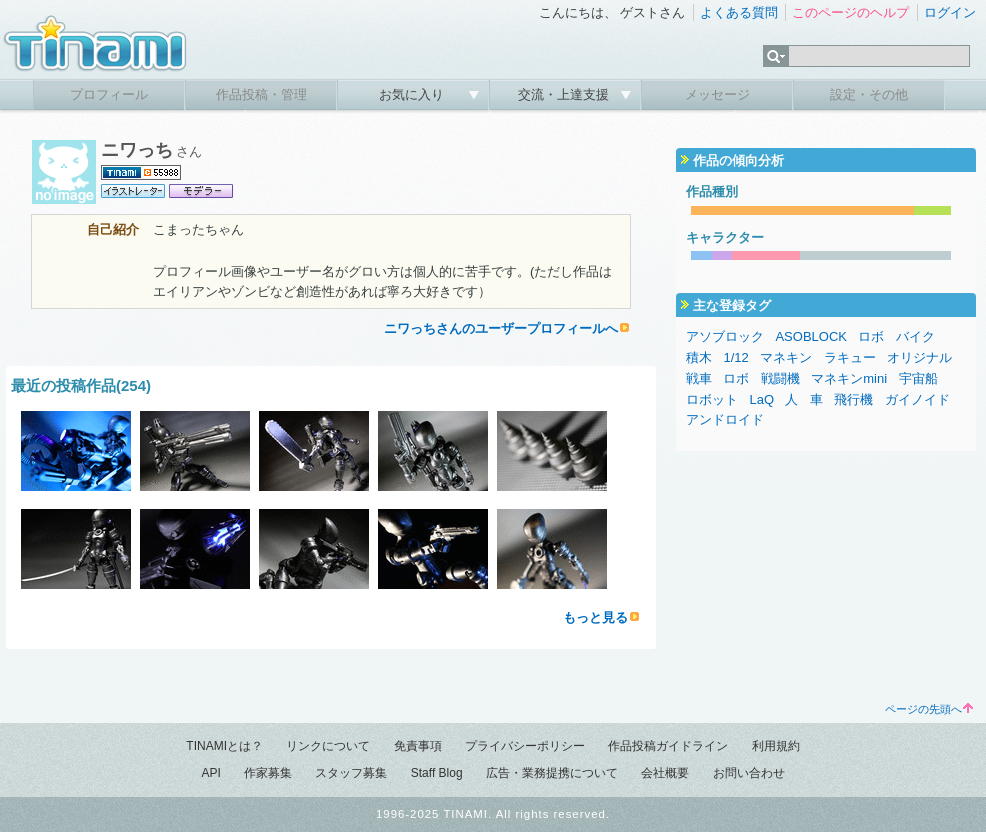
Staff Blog (437, 773)
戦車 (699, 378)
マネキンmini (849, 378)
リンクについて (328, 746)
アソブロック (725, 336)
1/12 (735, 357)
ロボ (736, 378)
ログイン (950, 12)
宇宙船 (918, 378)
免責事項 (418, 746)
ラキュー (850, 357)
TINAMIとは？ (224, 746)
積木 (699, 357)
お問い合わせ (749, 773)
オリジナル (919, 357)
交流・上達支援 (565, 94)
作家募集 (268, 773)
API (210, 773)
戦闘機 (780, 378)
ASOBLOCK (811, 336)
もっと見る (595, 617)
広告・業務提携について (552, 773)
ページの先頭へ (929, 709)
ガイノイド (917, 399)
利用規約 (776, 746)
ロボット (712, 399)
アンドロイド (725, 419)
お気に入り (413, 94)
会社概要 (665, 773)
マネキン (786, 357)
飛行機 (853, 399)
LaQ (761, 399)
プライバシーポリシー (525, 746)
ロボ (871, 336)
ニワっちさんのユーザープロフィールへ (501, 328)
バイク (915, 336)
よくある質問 (739, 12)
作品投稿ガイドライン (668, 746)
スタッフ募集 (351, 773)
